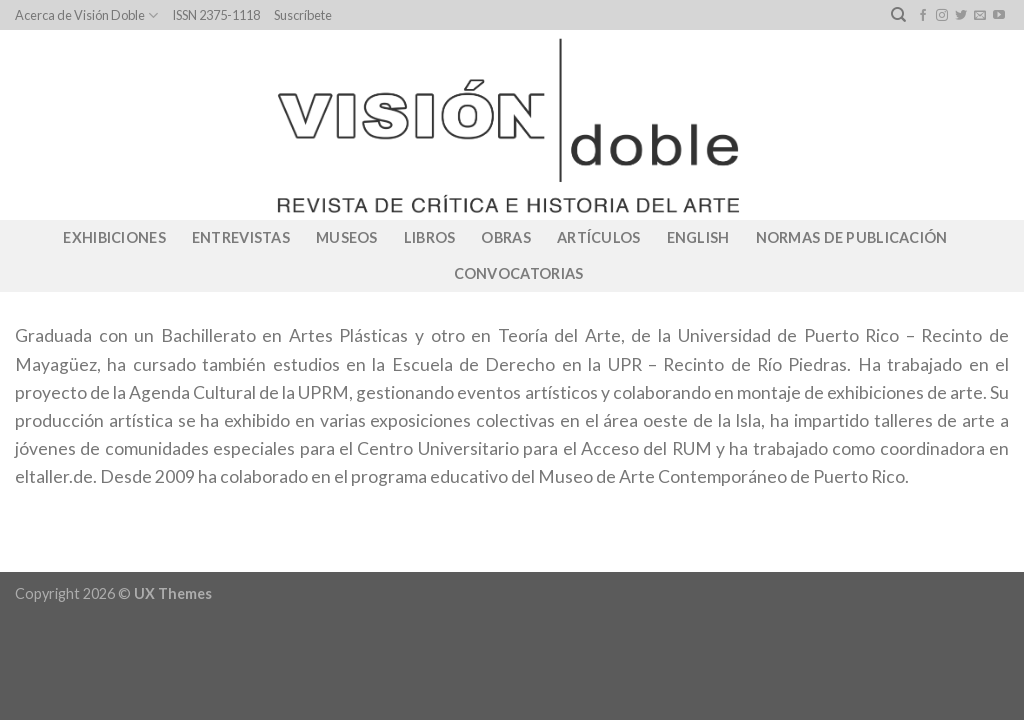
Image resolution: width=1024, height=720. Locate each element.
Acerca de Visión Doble (86, 15)
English (698, 237)
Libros (430, 237)
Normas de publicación (852, 237)
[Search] (898, 15)
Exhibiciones (114, 237)
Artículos (599, 237)
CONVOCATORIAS (519, 273)
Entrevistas (241, 237)
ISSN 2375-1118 (216, 15)
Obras (505, 237)
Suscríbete (303, 15)
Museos (347, 237)
